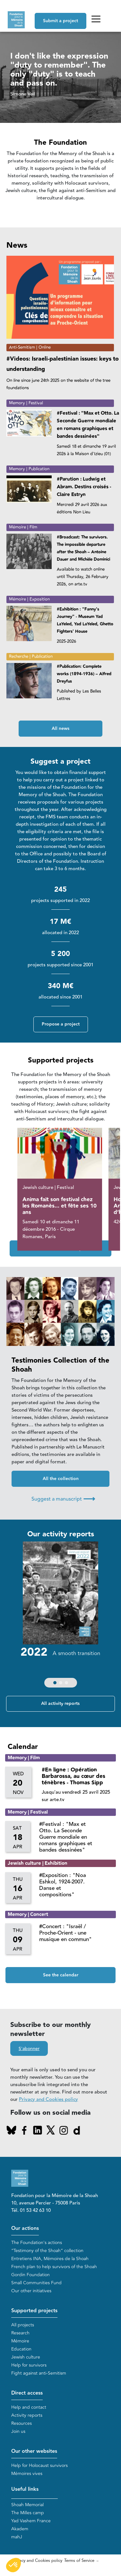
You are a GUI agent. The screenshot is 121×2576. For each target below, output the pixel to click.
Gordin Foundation (30, 2274)
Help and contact (28, 2407)
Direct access (27, 2393)
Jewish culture (25, 2357)
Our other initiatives (31, 2290)
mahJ (16, 2537)
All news (60, 728)
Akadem (19, 2528)
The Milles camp (27, 2512)
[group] (60, 1616)
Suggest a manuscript (63, 1499)
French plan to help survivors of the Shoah (54, 2266)
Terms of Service (79, 2560)
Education (21, 2349)
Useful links (25, 2489)
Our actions (25, 2228)
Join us (18, 2431)
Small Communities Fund (36, 2282)
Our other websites (34, 2451)
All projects (22, 2325)
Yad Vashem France (31, 2520)
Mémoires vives (26, 2473)
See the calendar (60, 1975)
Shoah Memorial (27, 2504)
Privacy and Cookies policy (48, 2099)
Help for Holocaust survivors (39, 2465)
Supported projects (34, 2311)
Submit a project (60, 20)
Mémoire (20, 2341)
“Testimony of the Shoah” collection (47, 2250)
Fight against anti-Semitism (38, 2373)
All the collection (61, 1478)
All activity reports (60, 1703)
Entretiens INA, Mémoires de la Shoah (50, 2258)
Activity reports (26, 2415)
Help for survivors (29, 2365)
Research (20, 2333)
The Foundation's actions (36, 2242)
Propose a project (61, 1024)
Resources (21, 2423)
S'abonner (29, 2048)
